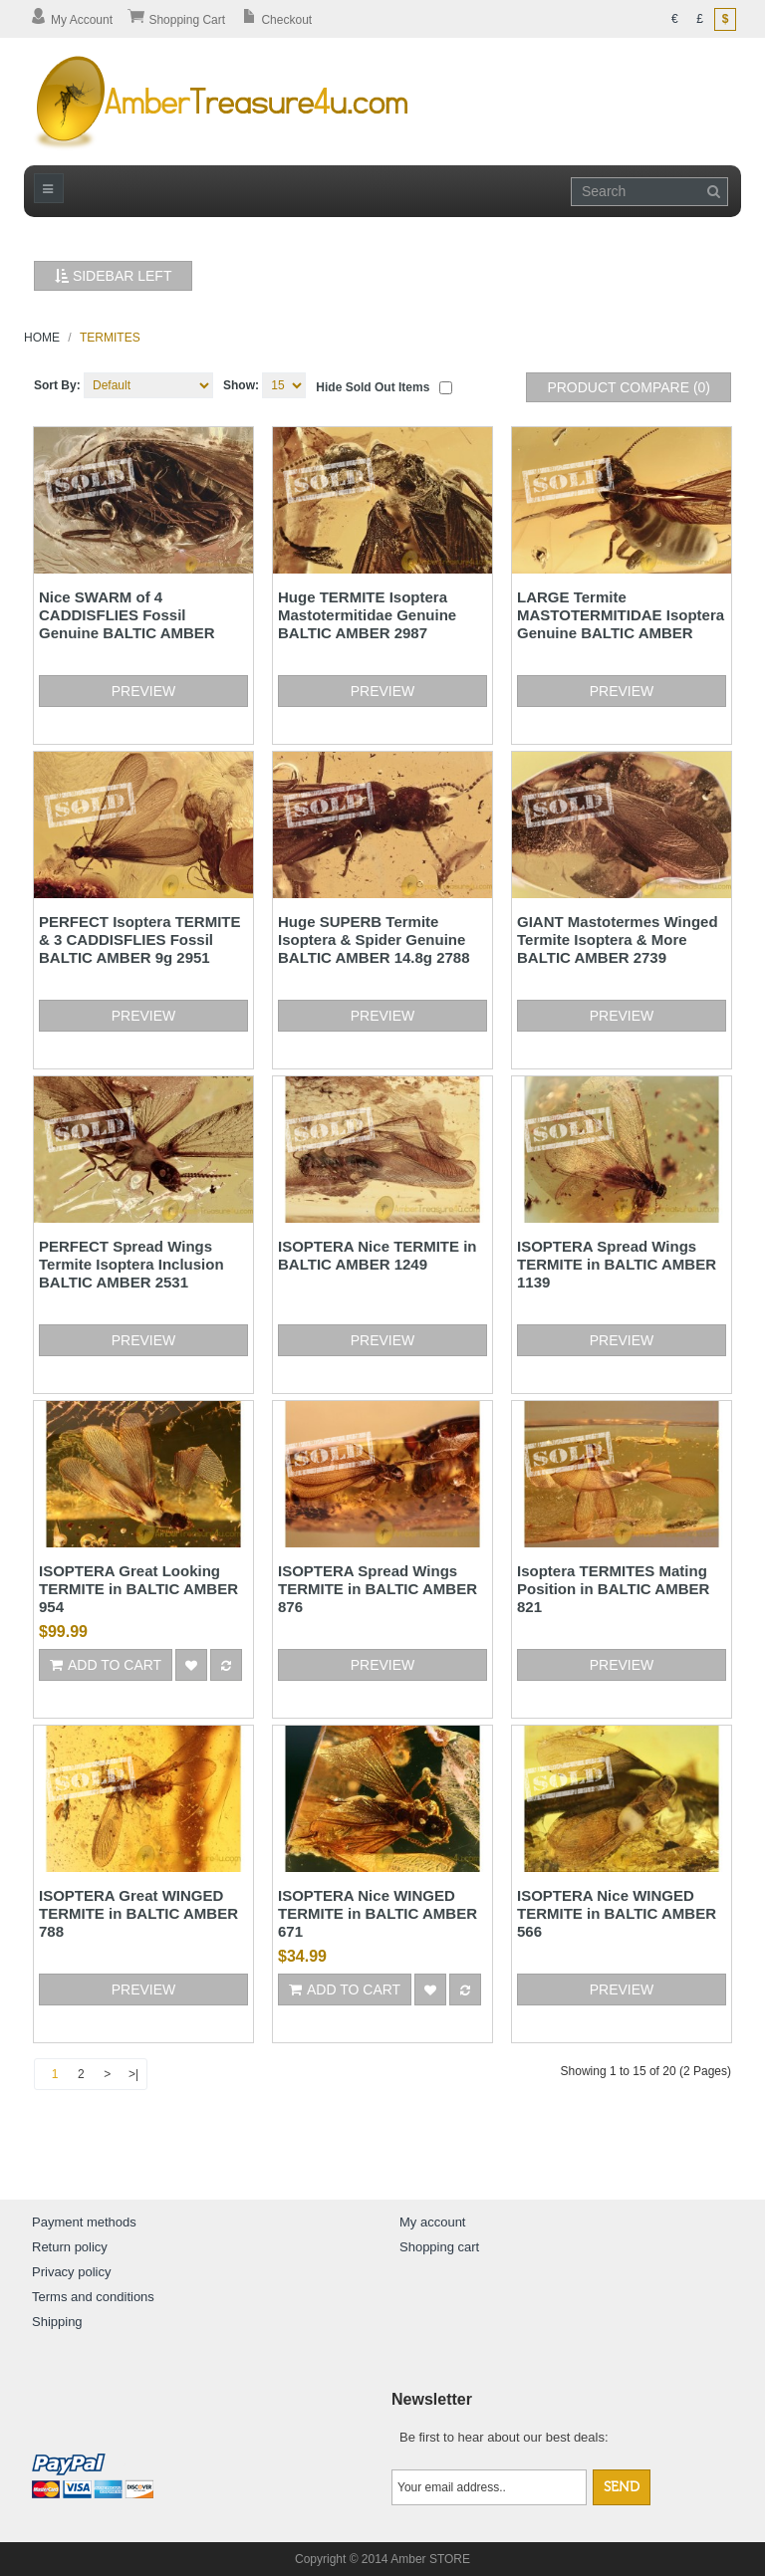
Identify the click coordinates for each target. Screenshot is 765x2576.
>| (133, 2074)
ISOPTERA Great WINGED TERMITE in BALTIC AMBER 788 (138, 1913)
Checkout (276, 20)
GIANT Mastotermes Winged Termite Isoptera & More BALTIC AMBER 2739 (617, 939)
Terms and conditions (93, 2296)
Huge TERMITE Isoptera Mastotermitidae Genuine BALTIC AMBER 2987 (367, 614)
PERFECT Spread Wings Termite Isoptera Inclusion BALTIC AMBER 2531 (131, 1264)
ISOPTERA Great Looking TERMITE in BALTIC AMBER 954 (138, 1588)
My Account (71, 20)
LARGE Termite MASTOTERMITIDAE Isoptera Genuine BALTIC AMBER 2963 (620, 623)
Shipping (57, 2321)
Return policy (70, 2246)
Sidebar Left (113, 276)
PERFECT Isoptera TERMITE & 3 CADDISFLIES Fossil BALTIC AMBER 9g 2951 (140, 939)
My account (432, 2222)
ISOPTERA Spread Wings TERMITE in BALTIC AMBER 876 (377, 1588)
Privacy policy (71, 2271)
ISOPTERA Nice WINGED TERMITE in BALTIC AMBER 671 (377, 1913)
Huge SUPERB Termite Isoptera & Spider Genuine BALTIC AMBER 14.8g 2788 (374, 939)
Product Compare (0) (628, 387)
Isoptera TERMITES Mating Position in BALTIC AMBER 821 (613, 1588)
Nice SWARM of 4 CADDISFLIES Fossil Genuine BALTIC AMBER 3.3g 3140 (127, 623)
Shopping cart (439, 2246)
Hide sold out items (372, 387)
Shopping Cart (176, 20)
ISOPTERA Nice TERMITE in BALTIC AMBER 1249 (377, 1255)
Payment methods (84, 2222)
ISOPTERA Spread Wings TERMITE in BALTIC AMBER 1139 (616, 1264)
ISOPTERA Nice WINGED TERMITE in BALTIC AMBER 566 (616, 1913)
